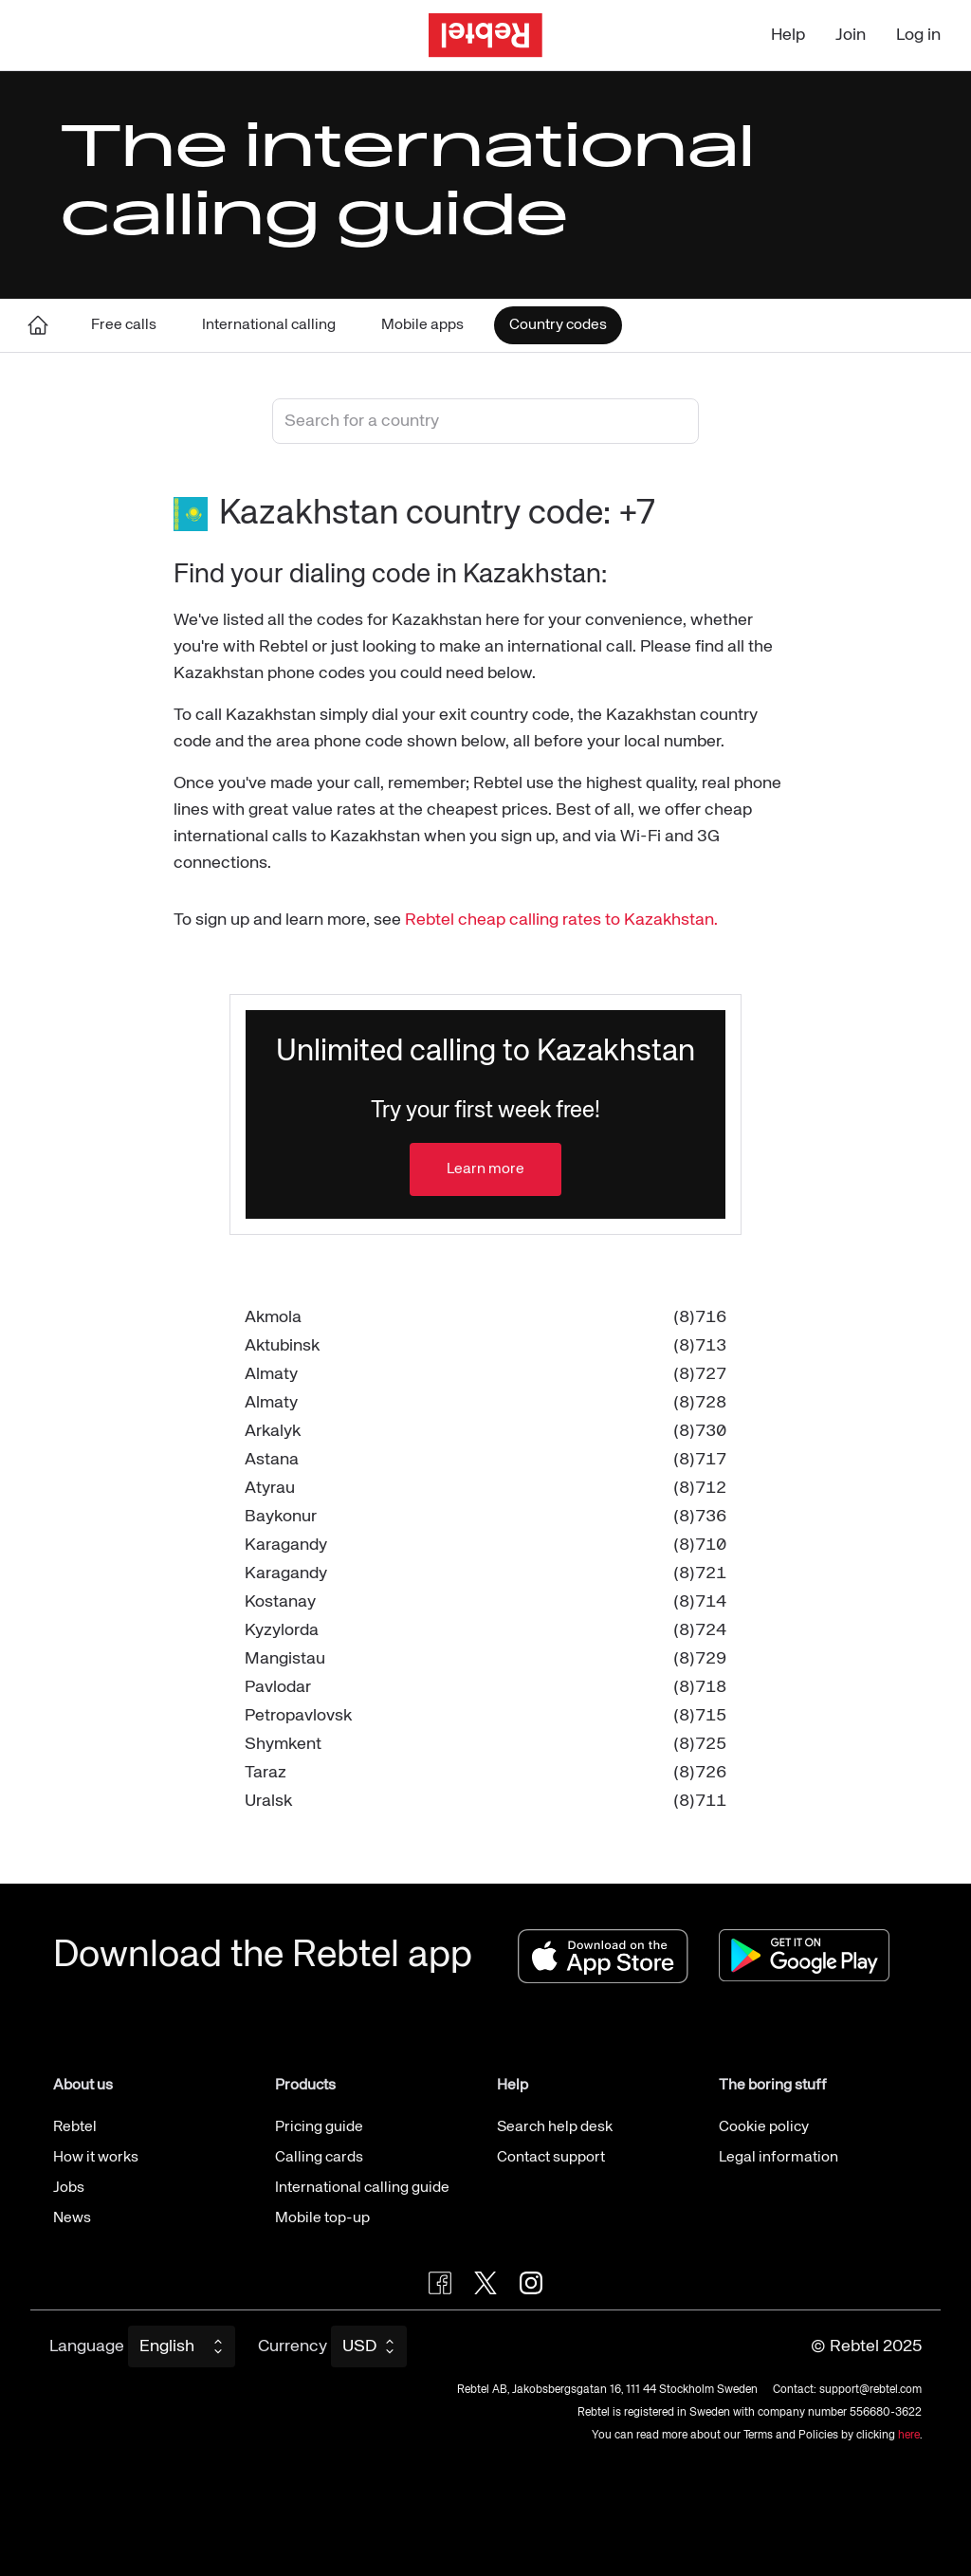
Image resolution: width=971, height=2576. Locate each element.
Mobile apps (422, 325)
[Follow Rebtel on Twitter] (485, 2283)
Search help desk (555, 2127)
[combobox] (485, 421)
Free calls (123, 325)
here (909, 2435)
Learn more (485, 1169)
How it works (95, 2157)
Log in (918, 35)
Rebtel (75, 2127)
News (72, 2218)
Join (850, 35)
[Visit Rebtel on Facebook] (440, 2283)
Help (788, 35)
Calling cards (319, 2157)
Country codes (558, 325)
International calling (269, 325)
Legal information (778, 2157)
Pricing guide (319, 2127)
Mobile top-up (322, 2218)
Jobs (68, 2188)
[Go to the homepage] (485, 35)
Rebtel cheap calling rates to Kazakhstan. (561, 920)
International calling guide (362, 2188)
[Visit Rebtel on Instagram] (531, 2283)
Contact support (551, 2157)
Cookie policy (764, 2127)
